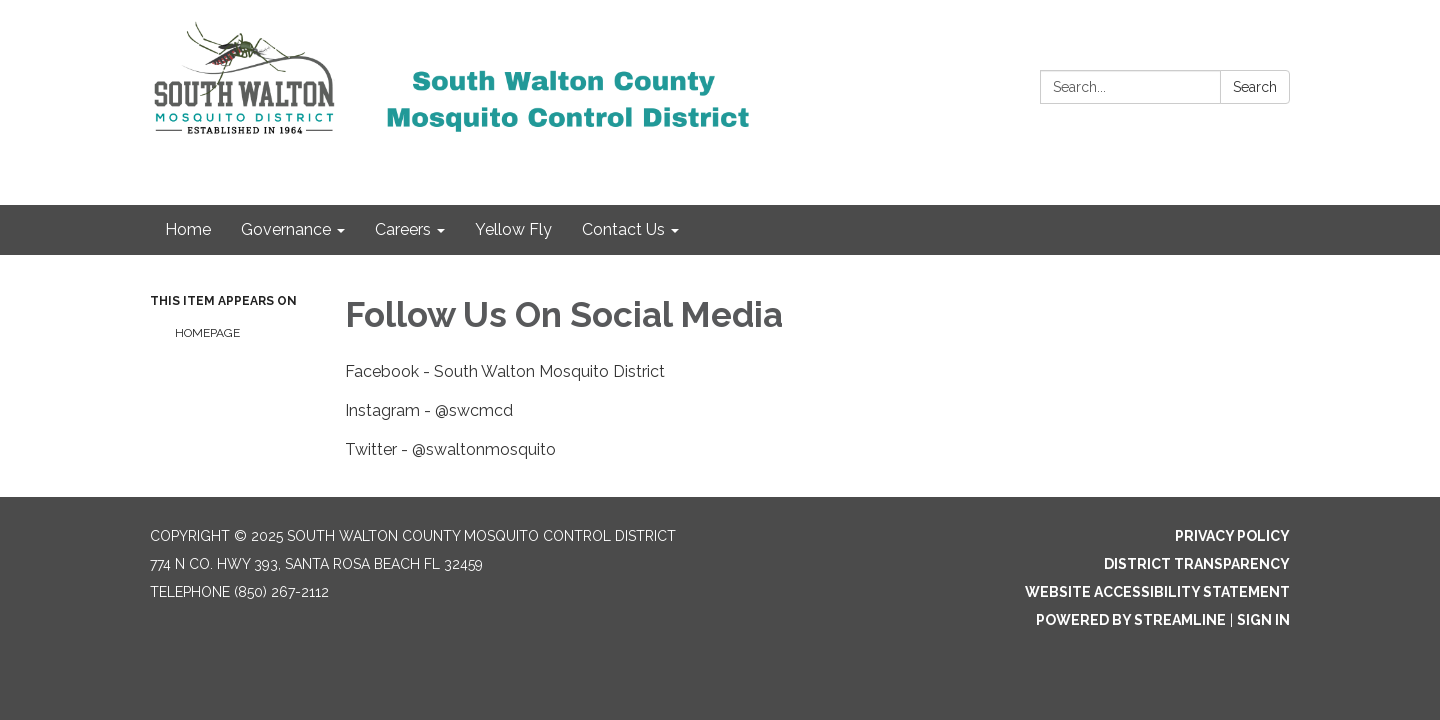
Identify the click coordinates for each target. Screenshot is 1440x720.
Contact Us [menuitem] (623, 229)
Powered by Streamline (1131, 620)
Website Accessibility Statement (1157, 592)
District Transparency (1197, 564)
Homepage (207, 333)
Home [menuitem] (188, 229)
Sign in (1263, 620)
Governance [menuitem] (286, 229)
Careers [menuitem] (403, 229)
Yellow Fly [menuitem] (513, 229)
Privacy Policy (1232, 536)
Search (1255, 87)
